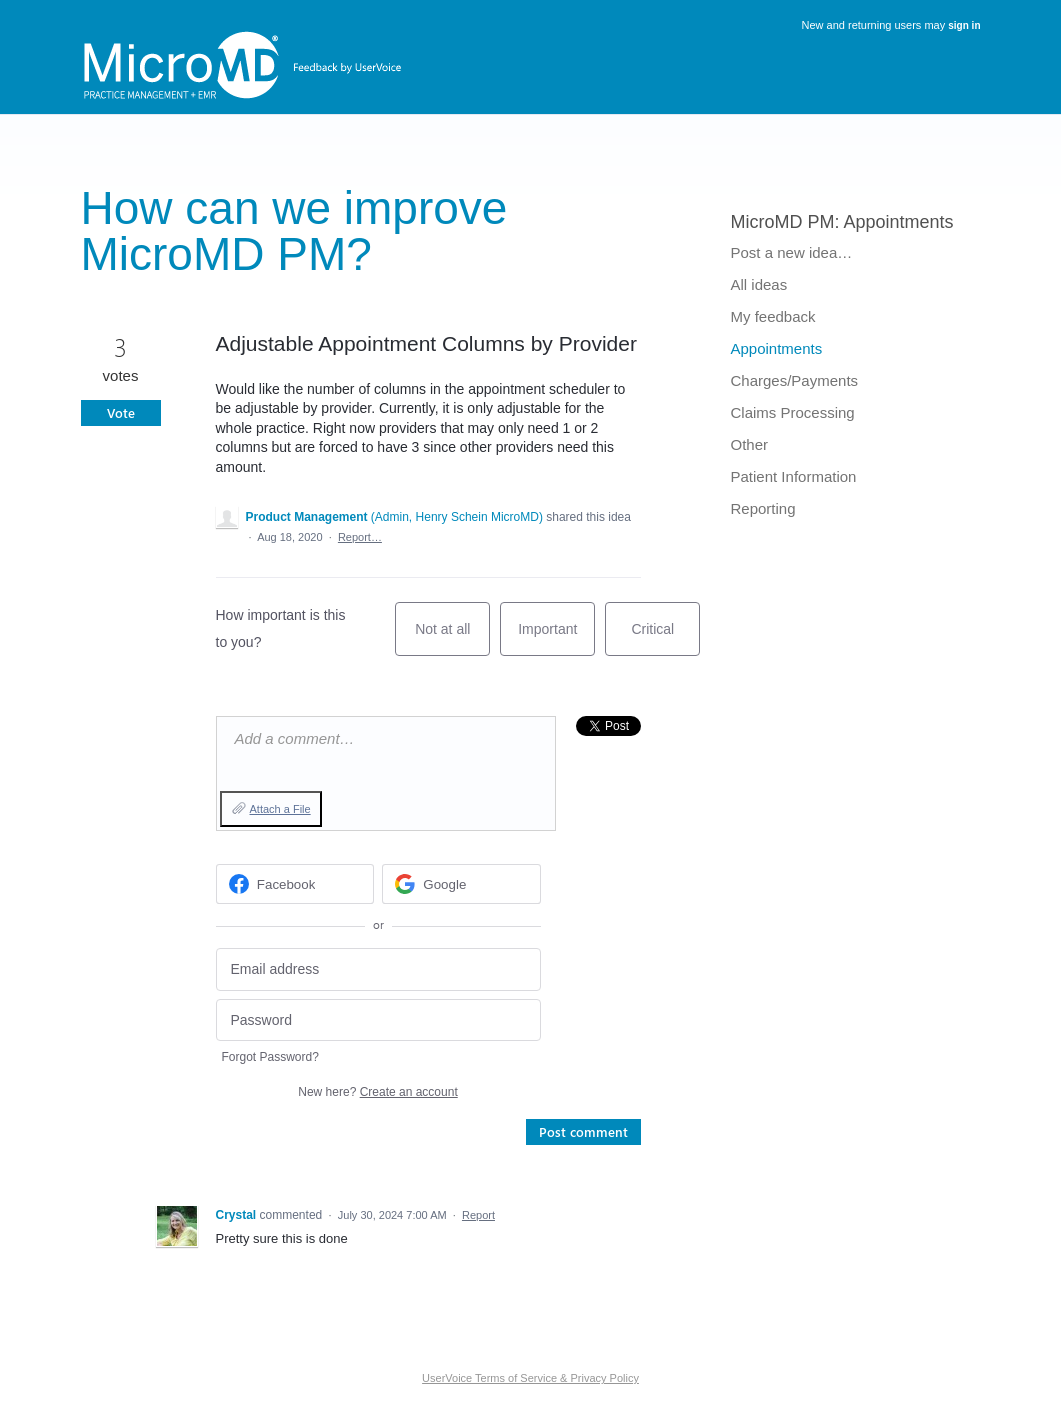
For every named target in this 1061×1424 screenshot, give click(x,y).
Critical (665, 638)
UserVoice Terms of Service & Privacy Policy (530, 1378)
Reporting (763, 508)
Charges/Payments (795, 380)
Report (478, 1215)
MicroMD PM (783, 222)
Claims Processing (793, 412)
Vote (121, 412)
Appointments (899, 222)
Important (556, 638)
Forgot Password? (270, 1057)
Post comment (583, 1131)
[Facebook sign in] (295, 884)
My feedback (773, 316)
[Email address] (378, 969)
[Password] (378, 1020)
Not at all (452, 638)
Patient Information (794, 476)
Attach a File (280, 809)
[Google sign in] (461, 884)
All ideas (759, 284)
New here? (377, 1092)
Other (750, 444)
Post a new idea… (792, 252)
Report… (360, 537)
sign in (964, 25)
